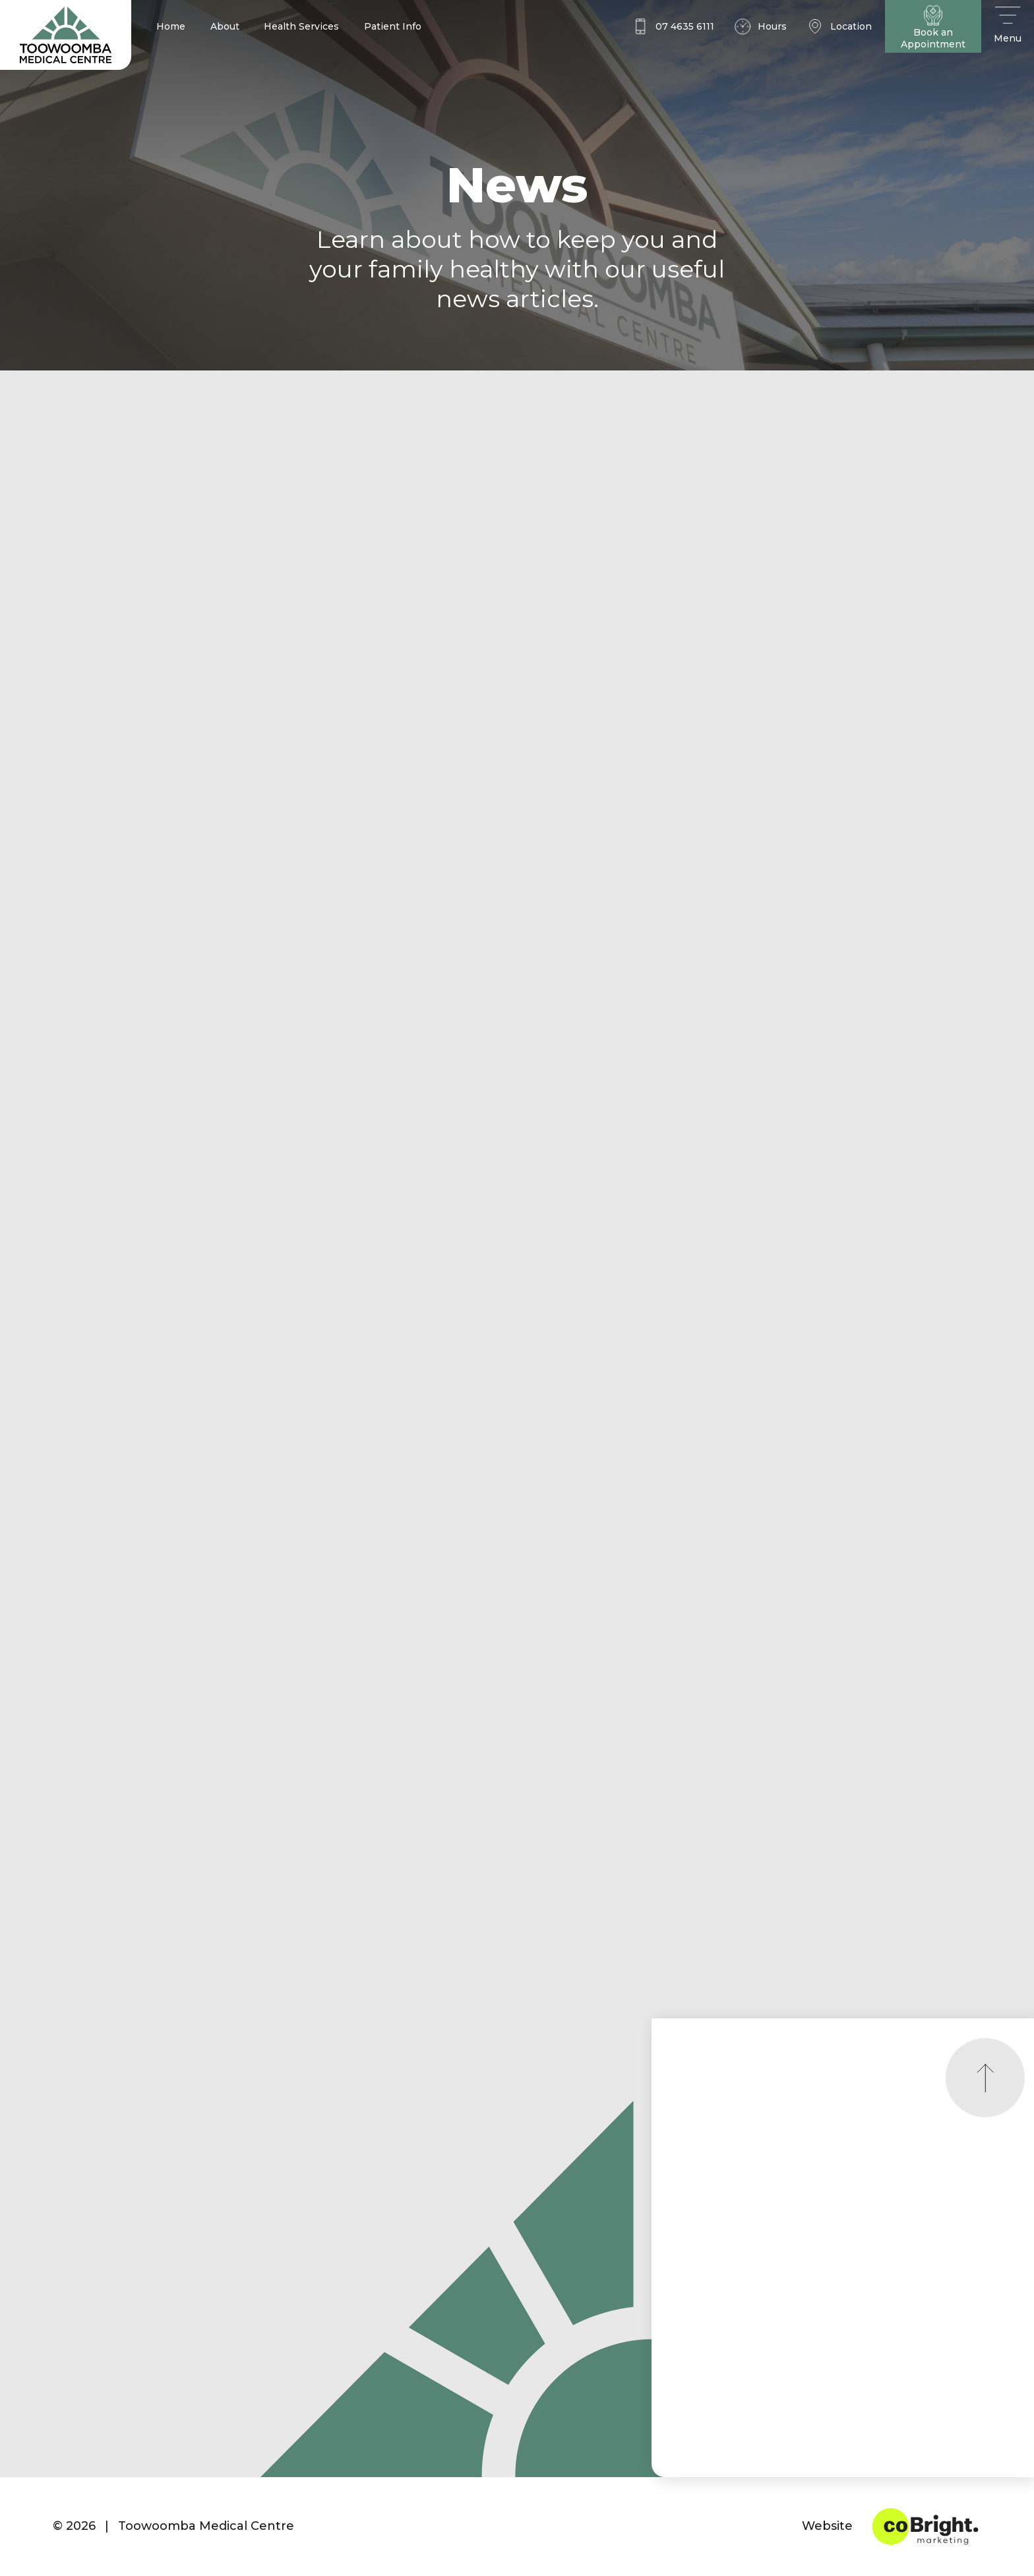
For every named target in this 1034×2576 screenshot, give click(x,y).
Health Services (301, 26)
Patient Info (392, 26)
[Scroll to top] (985, 2077)
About (224, 26)
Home (170, 26)
